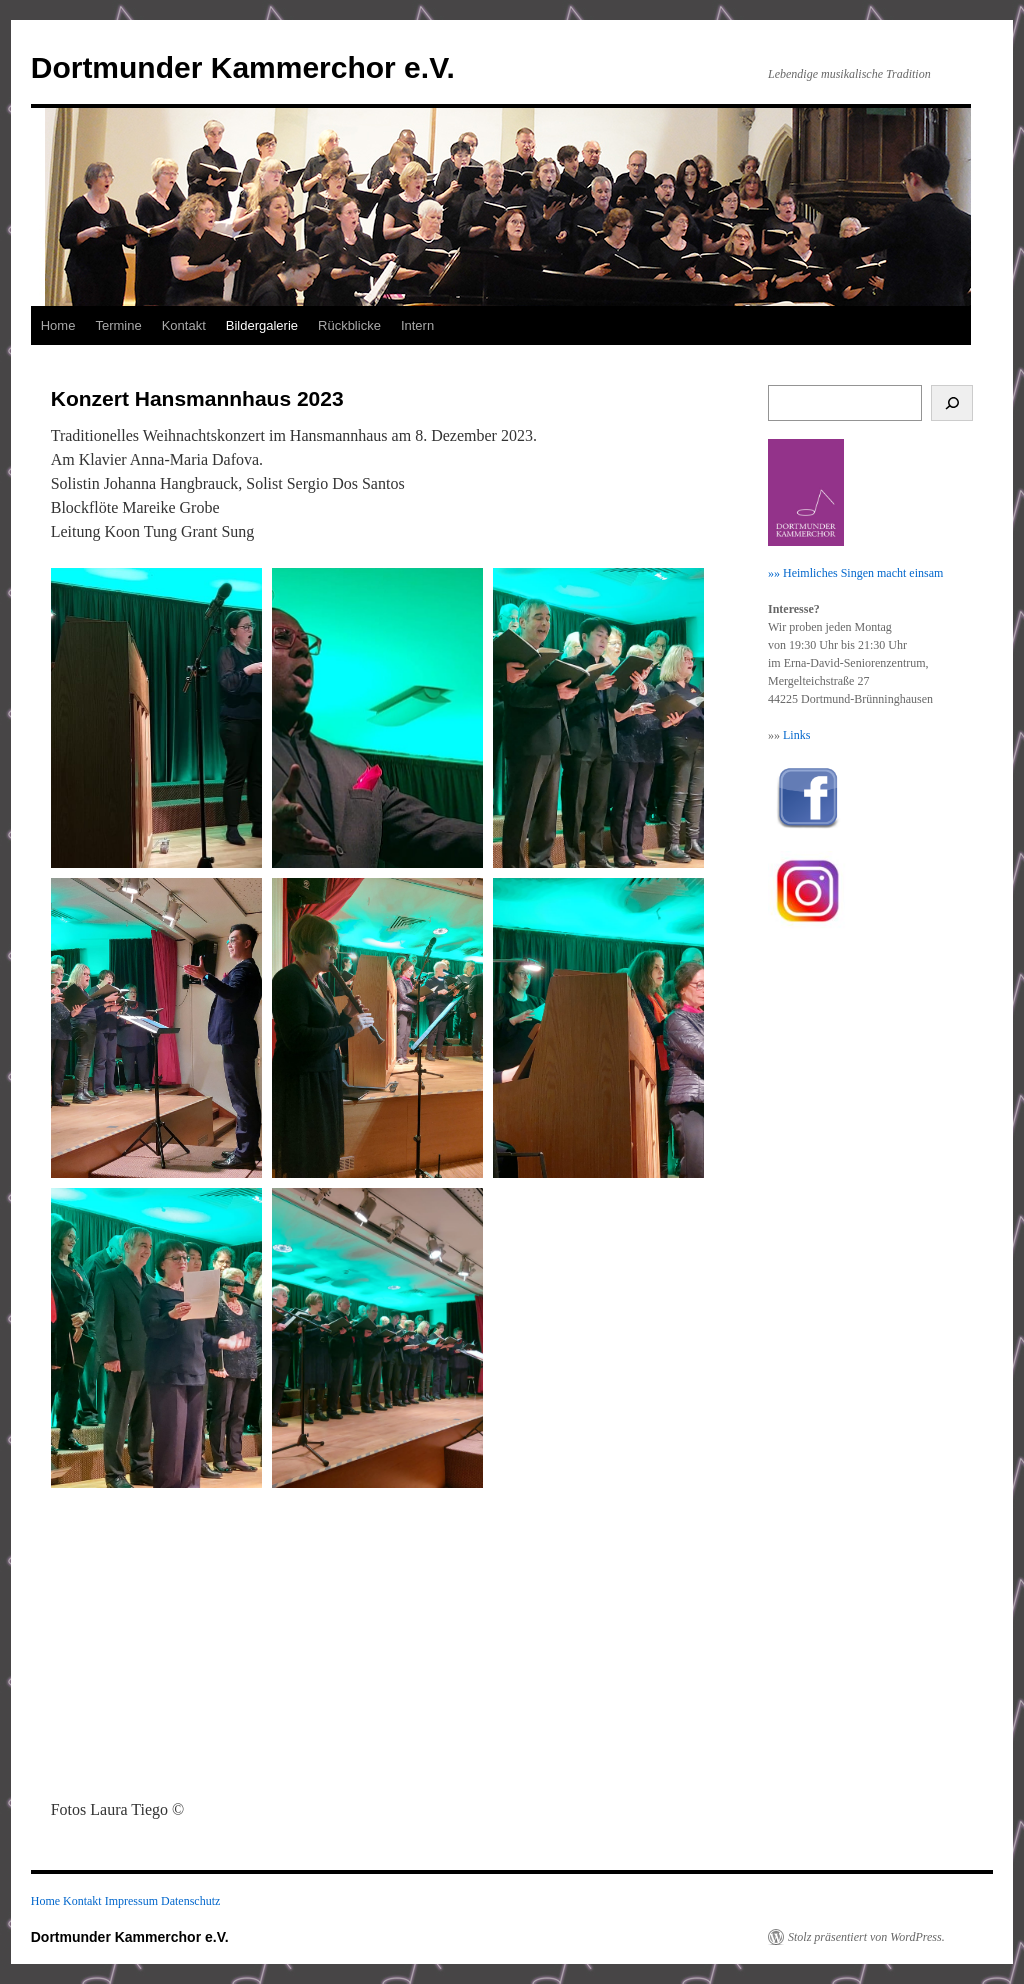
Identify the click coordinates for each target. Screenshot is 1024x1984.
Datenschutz (190, 1901)
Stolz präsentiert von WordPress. (866, 1937)
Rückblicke (349, 325)
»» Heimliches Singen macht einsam (855, 573)
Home (58, 325)
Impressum (131, 1901)
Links (796, 735)
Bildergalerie (262, 325)
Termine (118, 325)
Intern (417, 325)
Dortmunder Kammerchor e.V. (243, 67)
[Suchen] (952, 403)
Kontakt (184, 325)
